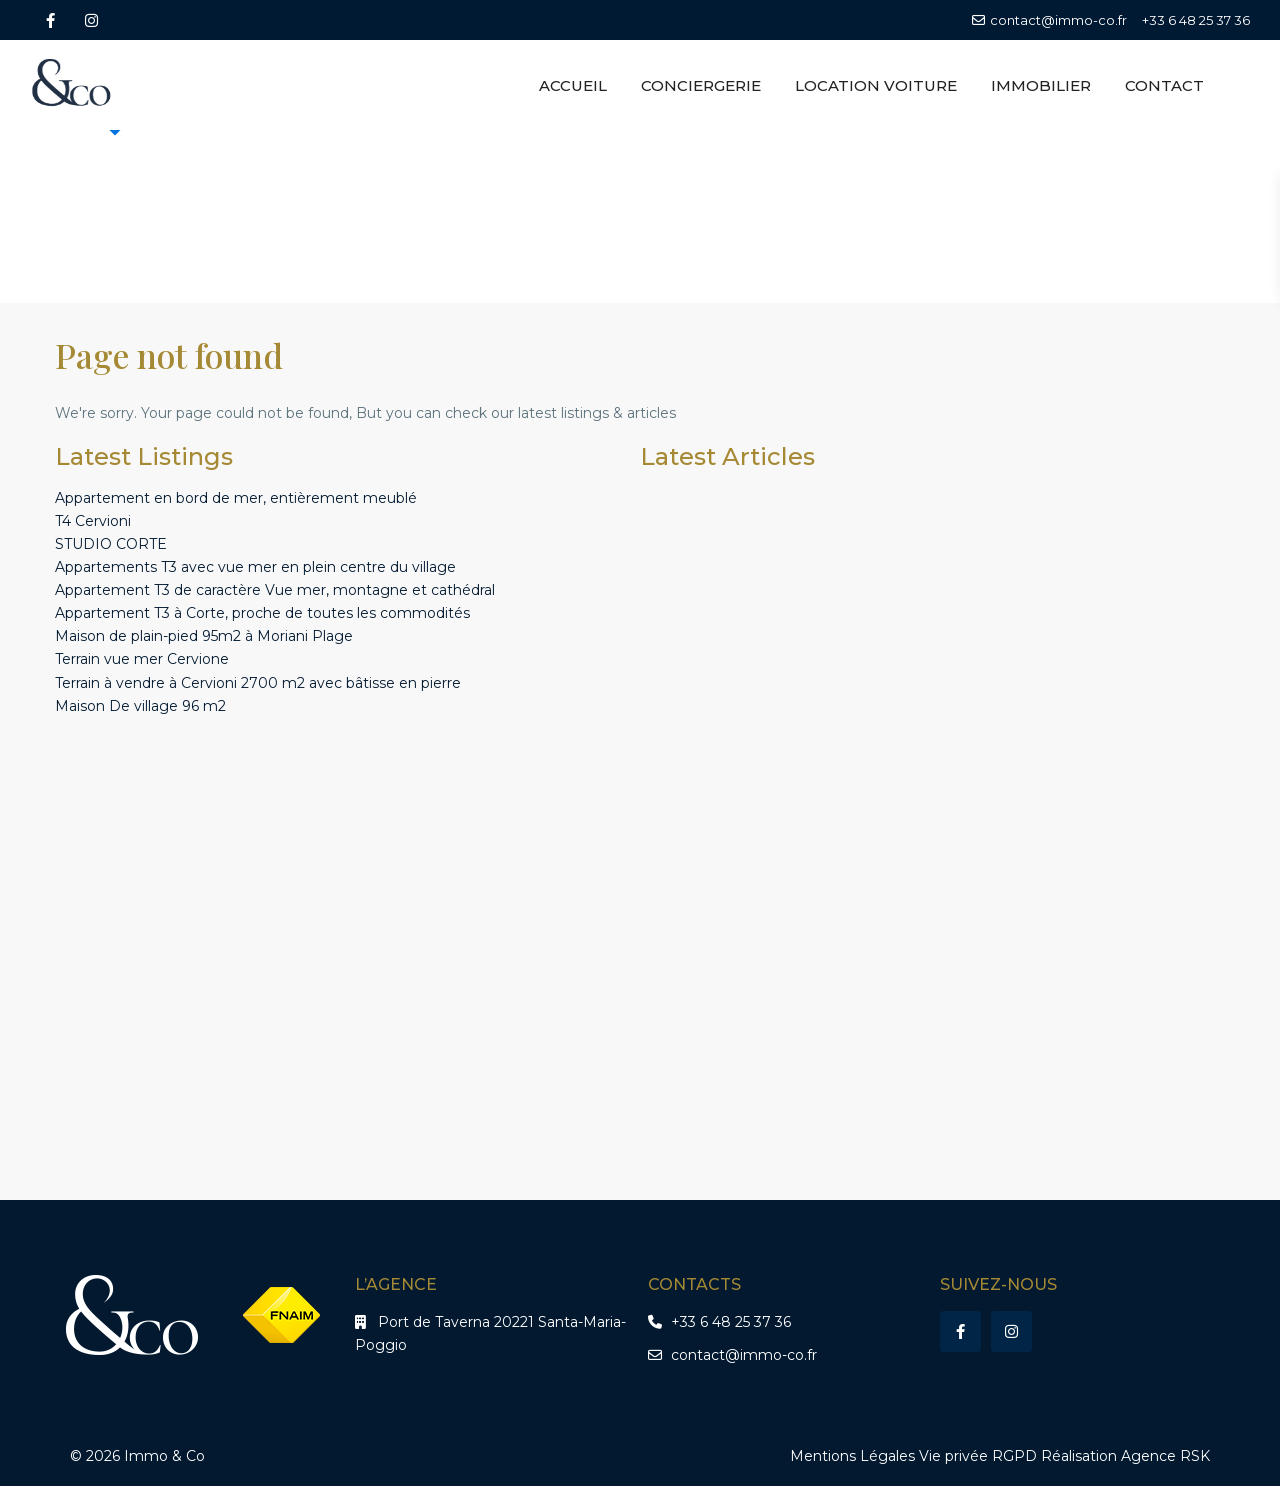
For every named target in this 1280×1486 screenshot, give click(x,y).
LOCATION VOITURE (876, 85)
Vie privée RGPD (978, 1456)
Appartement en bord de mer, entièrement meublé (236, 498)
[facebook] (50, 20)
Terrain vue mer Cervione (142, 659)
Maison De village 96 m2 (140, 706)
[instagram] (91, 20)
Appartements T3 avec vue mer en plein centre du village (255, 567)
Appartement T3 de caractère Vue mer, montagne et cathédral (275, 590)
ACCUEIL (573, 85)
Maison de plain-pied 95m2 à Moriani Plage (204, 636)
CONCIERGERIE (701, 85)
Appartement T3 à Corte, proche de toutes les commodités (262, 613)
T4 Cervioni (93, 521)
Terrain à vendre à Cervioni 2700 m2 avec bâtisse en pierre (258, 683)
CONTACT (1164, 85)
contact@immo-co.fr (744, 1355)
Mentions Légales (852, 1456)
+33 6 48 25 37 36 (1196, 20)
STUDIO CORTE (111, 544)
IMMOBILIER (1041, 85)
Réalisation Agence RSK (1125, 1456)
